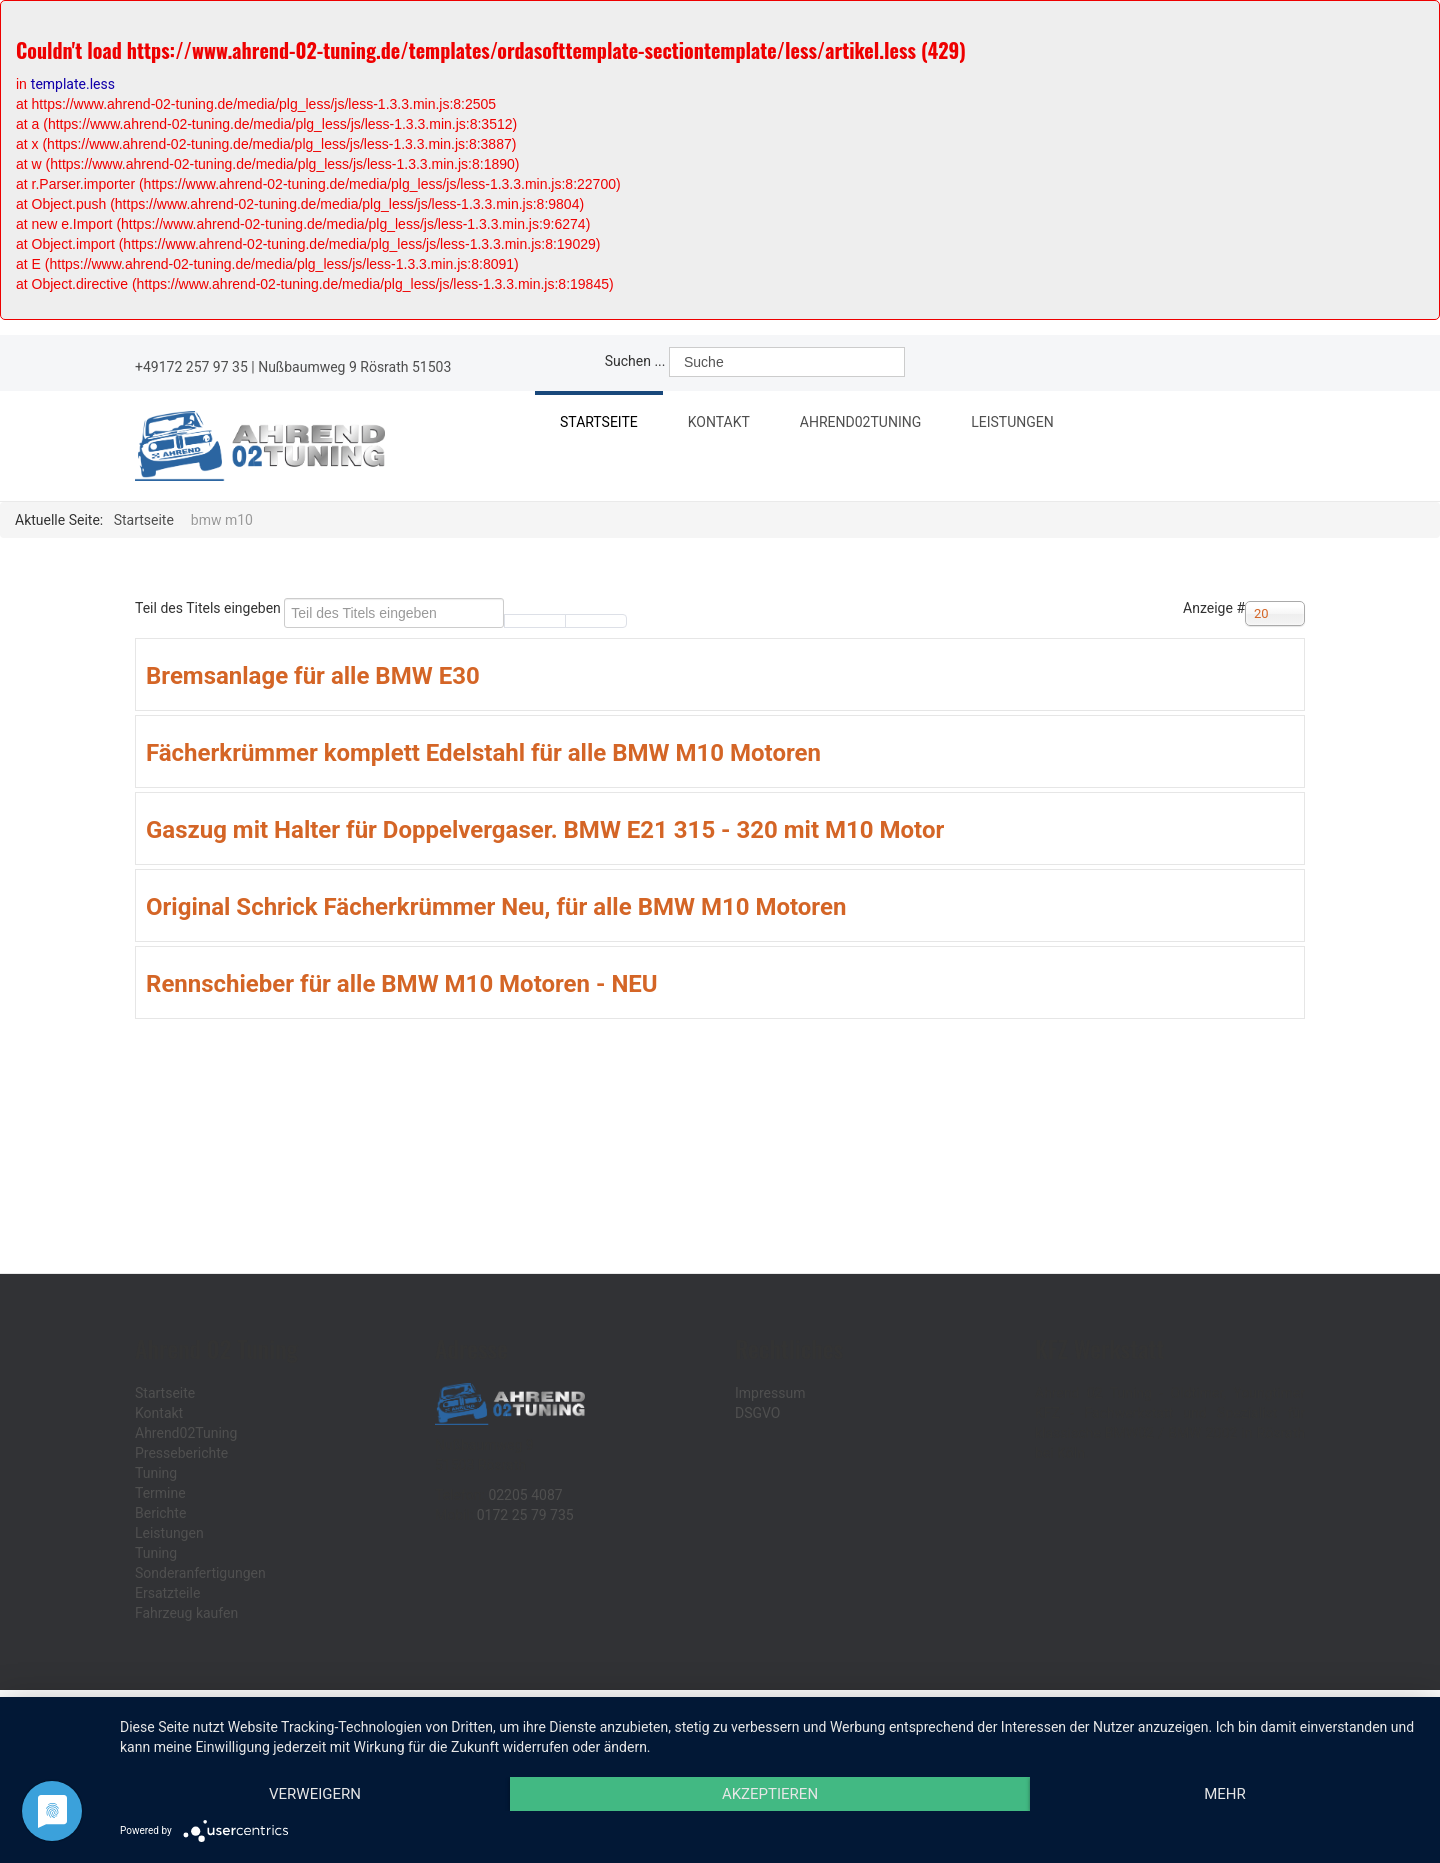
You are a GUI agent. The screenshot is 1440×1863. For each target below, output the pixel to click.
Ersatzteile (167, 1593)
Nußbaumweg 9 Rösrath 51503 (354, 367)
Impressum (770, 1393)
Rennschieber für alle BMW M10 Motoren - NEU (402, 984)
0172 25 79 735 (525, 1515)
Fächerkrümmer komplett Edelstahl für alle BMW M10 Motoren (483, 753)
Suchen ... (635, 361)
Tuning (156, 1473)
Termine (160, 1493)
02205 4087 (525, 1495)
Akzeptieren (770, 1794)
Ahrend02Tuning (868, 424)
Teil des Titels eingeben (209, 608)
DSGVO (758, 1413)
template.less (73, 84)
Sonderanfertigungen (200, 1573)
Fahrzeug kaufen (186, 1613)
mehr (1225, 1794)
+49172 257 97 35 (191, 367)
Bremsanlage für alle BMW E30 (313, 676)
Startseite (599, 422)
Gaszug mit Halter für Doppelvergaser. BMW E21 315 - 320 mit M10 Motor (545, 830)
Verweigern (315, 1794)
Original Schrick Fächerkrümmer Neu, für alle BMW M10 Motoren (496, 907)
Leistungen (1020, 424)
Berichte (160, 1513)
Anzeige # (1214, 608)
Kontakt (719, 422)
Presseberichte (181, 1453)
